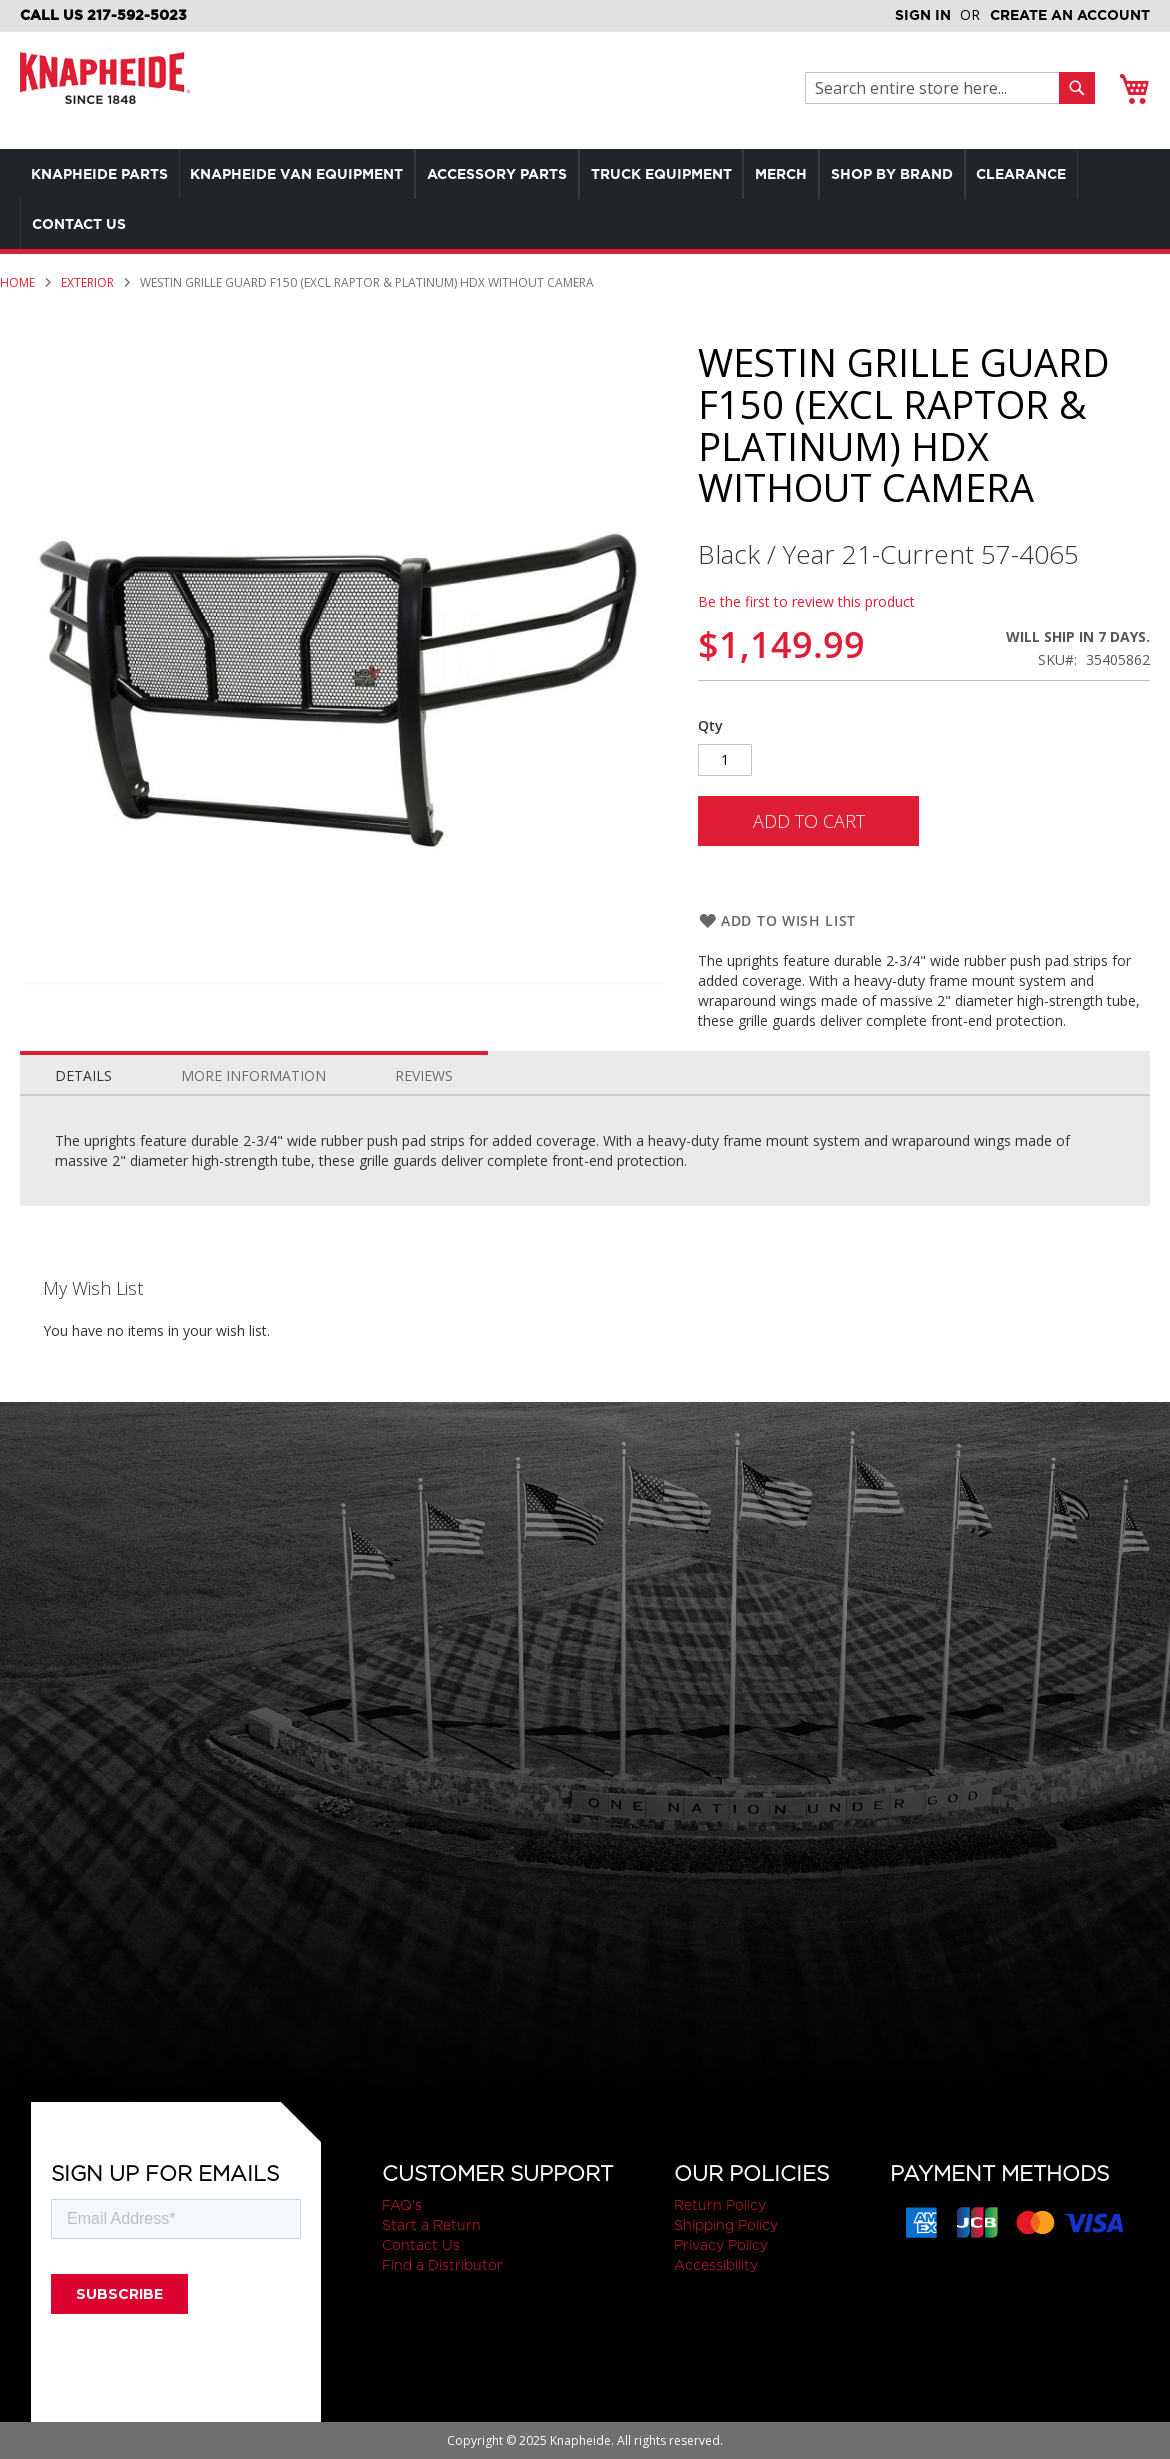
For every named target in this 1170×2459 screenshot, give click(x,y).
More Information (253, 1075)
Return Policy (720, 2205)
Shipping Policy (726, 2225)
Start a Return (431, 2225)
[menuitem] (103, 174)
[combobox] (937, 88)
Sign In (923, 15)
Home (17, 282)
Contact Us (421, 2245)
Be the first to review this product (806, 601)
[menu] (585, 199)
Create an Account (1070, 15)
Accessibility (716, 2265)
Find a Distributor (442, 2265)
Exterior (87, 282)
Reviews (424, 1075)
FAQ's (402, 2205)
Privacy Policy (721, 2245)
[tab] (83, 1071)
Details (83, 1075)
